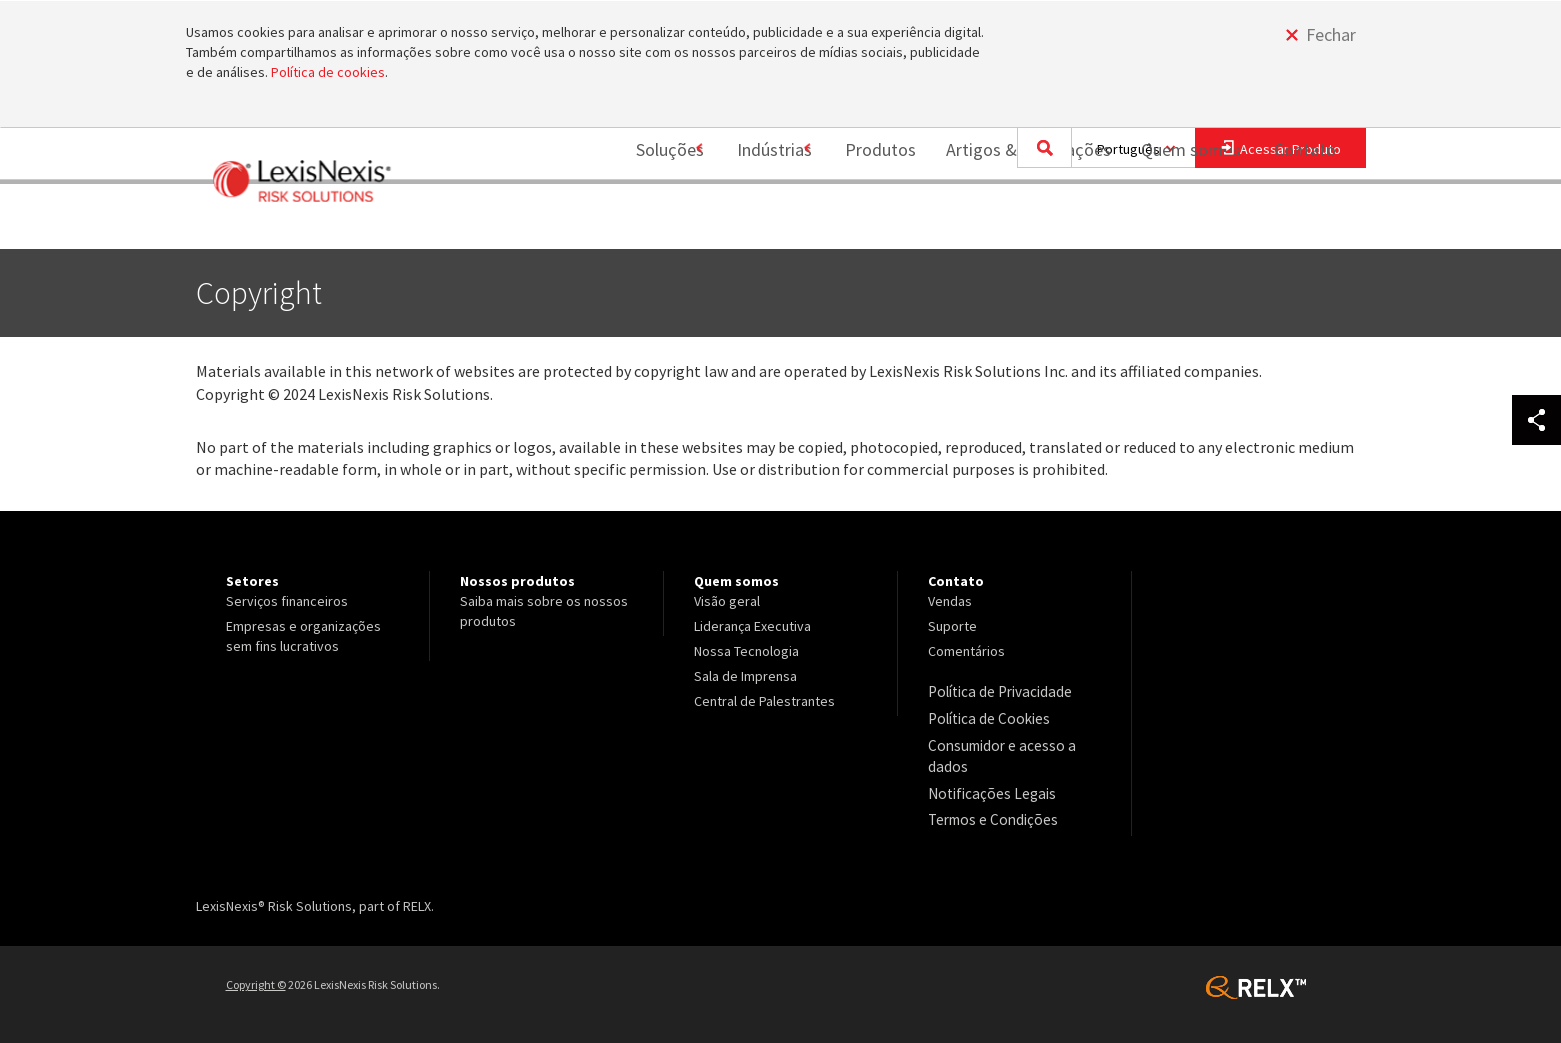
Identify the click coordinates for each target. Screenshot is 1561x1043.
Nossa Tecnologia (746, 651)
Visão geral (727, 601)
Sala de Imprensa (745, 676)
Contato (1305, 222)
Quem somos (1179, 222)
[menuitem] (641, 223)
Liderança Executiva (752, 626)
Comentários (966, 651)
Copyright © (256, 974)
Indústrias (750, 222)
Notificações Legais (986, 786)
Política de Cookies (985, 716)
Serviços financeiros (287, 601)
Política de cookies (328, 72)
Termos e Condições (989, 811)
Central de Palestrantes (764, 701)
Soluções (634, 222)
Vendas (950, 601)
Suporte (952, 626)
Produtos (868, 222)
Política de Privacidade (996, 691)
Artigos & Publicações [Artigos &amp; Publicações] (1016, 222)
